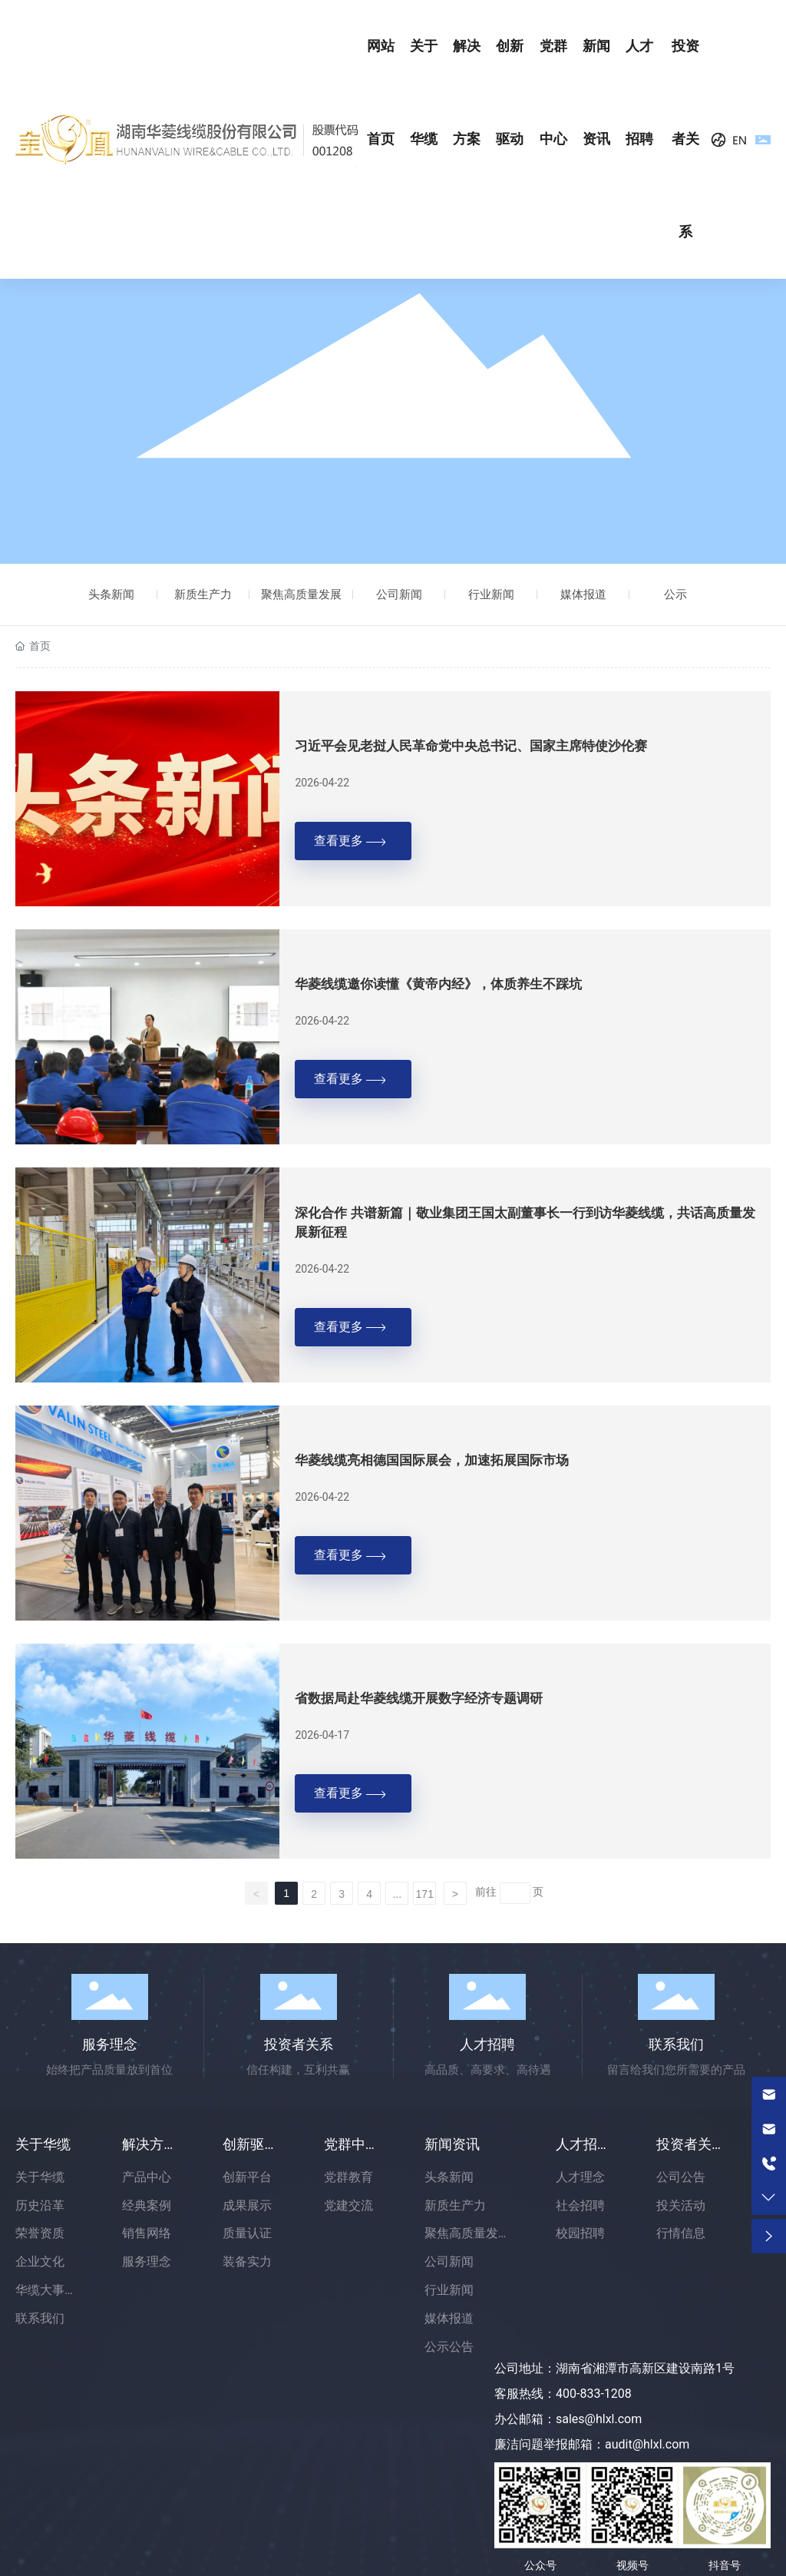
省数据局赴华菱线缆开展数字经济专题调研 (419, 1698)
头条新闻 (111, 594)
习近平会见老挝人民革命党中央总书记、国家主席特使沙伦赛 (471, 746)
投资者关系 (298, 2044)
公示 (675, 594)
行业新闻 (491, 594)
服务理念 (109, 2044)
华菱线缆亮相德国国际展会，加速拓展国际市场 (432, 1460)
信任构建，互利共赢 (298, 2070)
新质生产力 (203, 594)
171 (425, 1894)
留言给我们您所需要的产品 (676, 2070)
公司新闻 (399, 594)
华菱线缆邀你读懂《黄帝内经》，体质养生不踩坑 (438, 984)
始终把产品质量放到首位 (109, 2070)
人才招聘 (487, 2044)
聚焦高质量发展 (301, 594)
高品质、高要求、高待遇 (487, 2070)
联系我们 (676, 2044)
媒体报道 (583, 594)
